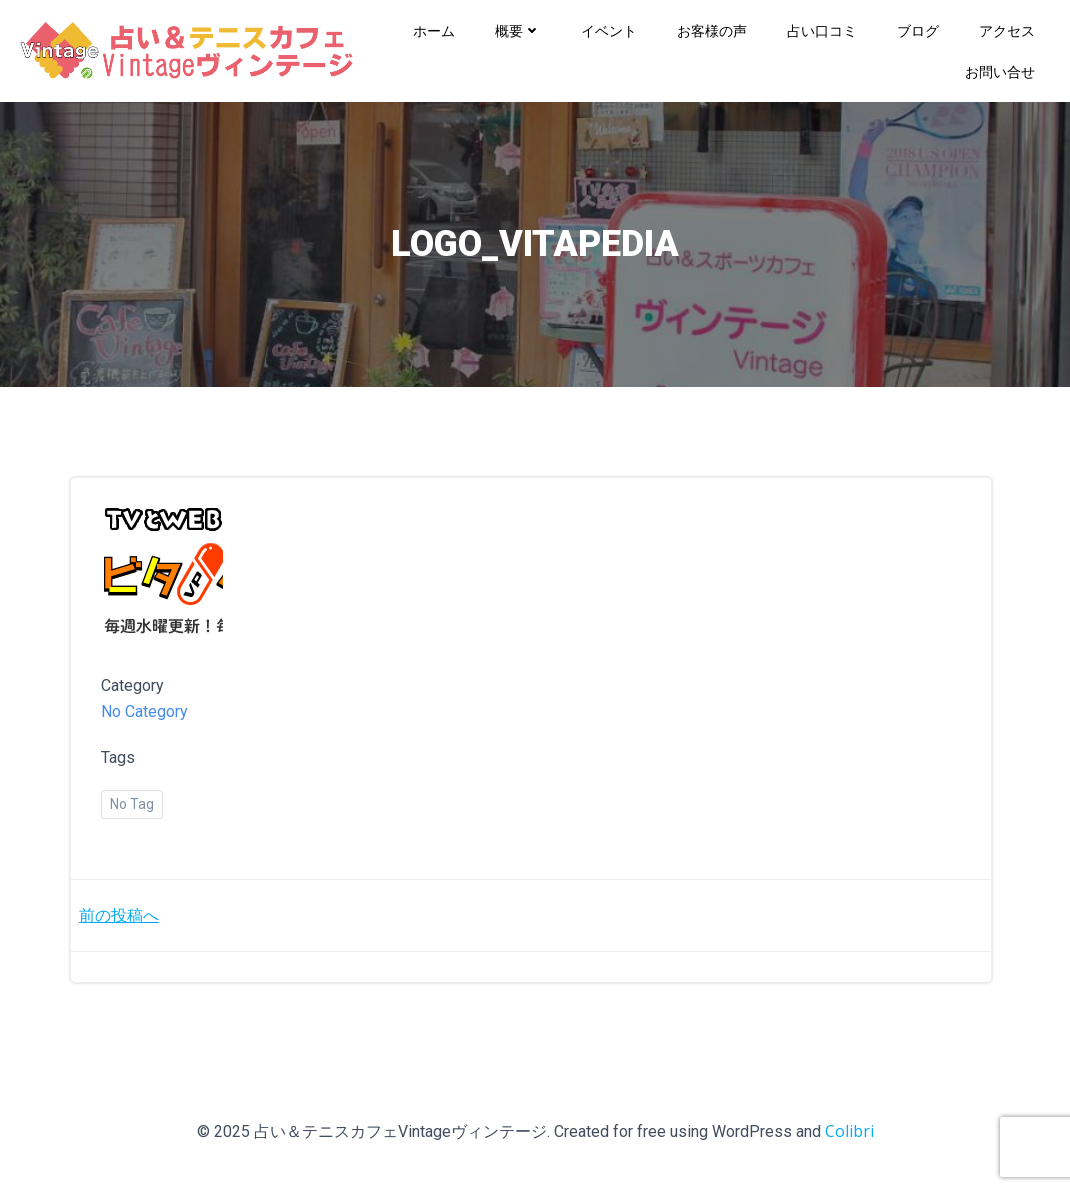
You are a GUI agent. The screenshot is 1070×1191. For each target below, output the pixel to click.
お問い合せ (1000, 71)
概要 (518, 30)
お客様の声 (712, 30)
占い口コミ (822, 30)
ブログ (918, 30)
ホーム (434, 30)
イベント (609, 30)
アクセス (1007, 30)
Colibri (849, 1131)
